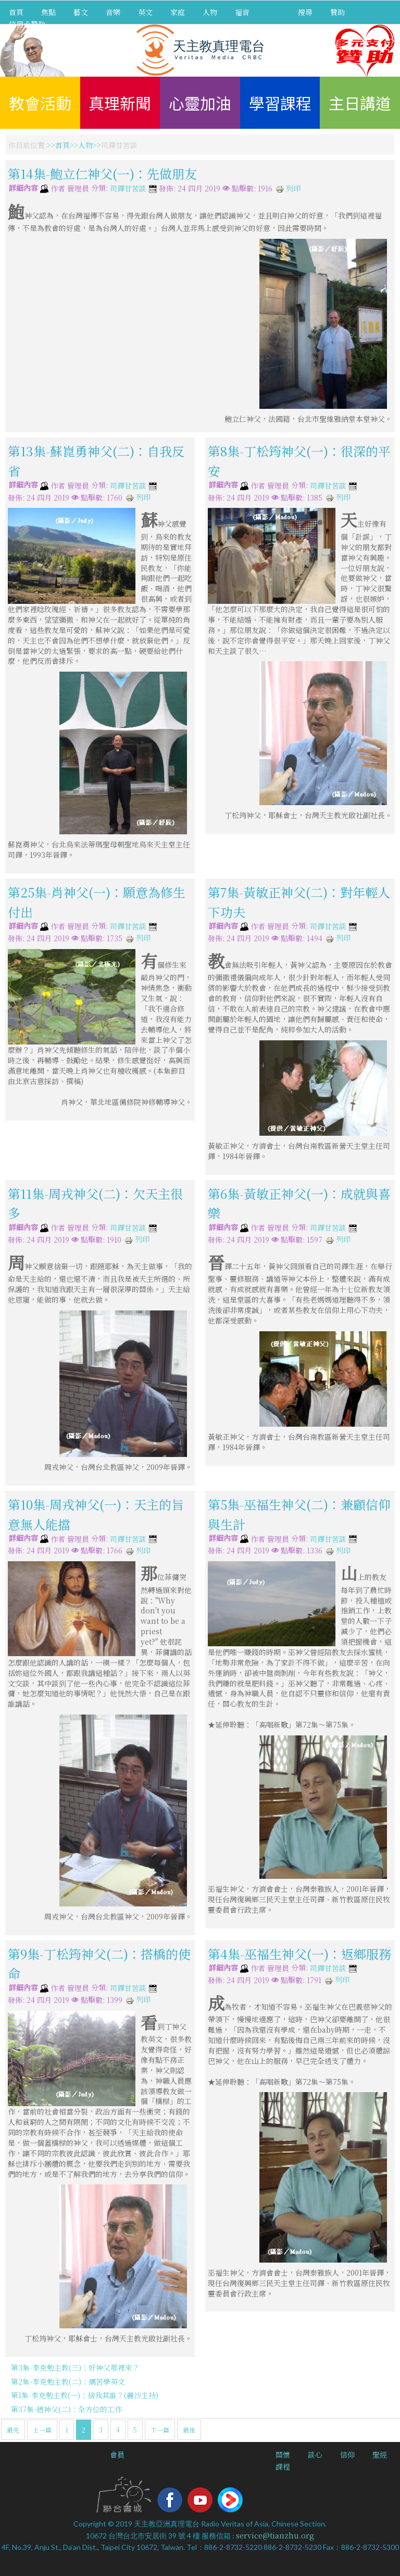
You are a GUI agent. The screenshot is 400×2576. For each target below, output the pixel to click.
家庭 (177, 12)
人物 (210, 12)
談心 (315, 2454)
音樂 (113, 12)
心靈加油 (200, 102)
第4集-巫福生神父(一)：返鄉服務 (299, 1953)
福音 (242, 12)
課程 (283, 2466)
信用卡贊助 (27, 24)
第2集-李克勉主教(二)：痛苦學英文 (68, 2381)
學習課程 (280, 102)
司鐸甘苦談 (128, 189)
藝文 (80, 12)
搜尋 (305, 12)
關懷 (283, 2454)
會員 (117, 2454)
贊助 (337, 12)
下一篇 (160, 2429)
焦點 (48, 12)
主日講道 (360, 102)
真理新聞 (120, 102)
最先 (13, 2429)
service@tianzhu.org (275, 2535)
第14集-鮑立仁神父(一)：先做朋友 (102, 173)
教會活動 (40, 102)
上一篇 (42, 2429)
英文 (145, 12)
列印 (288, 188)
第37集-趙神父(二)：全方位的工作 (66, 2409)
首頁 (16, 12)
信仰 (347, 2454)
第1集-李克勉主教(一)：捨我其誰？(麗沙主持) (84, 2395)
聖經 (379, 2454)
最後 (189, 2429)
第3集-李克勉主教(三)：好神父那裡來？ (75, 2367)
